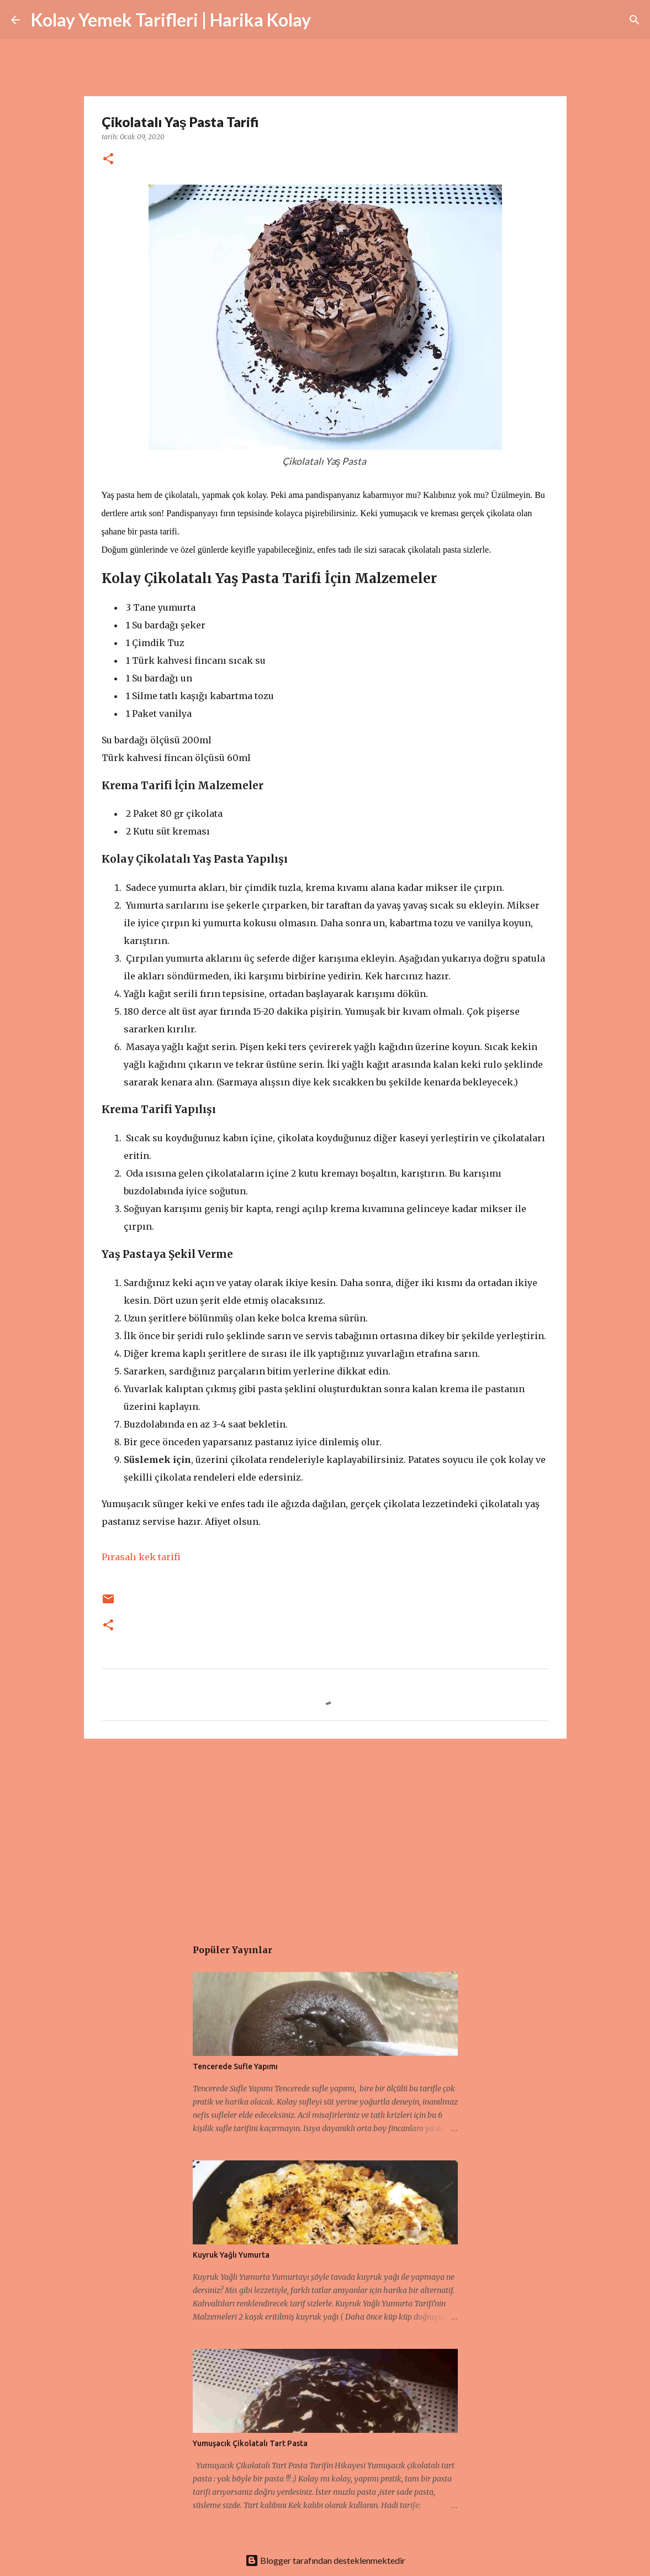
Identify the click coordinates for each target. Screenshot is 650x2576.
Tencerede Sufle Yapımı (235, 2066)
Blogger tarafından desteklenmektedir (325, 2560)
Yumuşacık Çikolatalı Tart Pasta (250, 2443)
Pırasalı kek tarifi (141, 1556)
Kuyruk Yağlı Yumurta (231, 2254)
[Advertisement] (325, 1832)
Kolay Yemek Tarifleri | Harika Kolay (171, 19)
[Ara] (326, 20)
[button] (108, 159)
